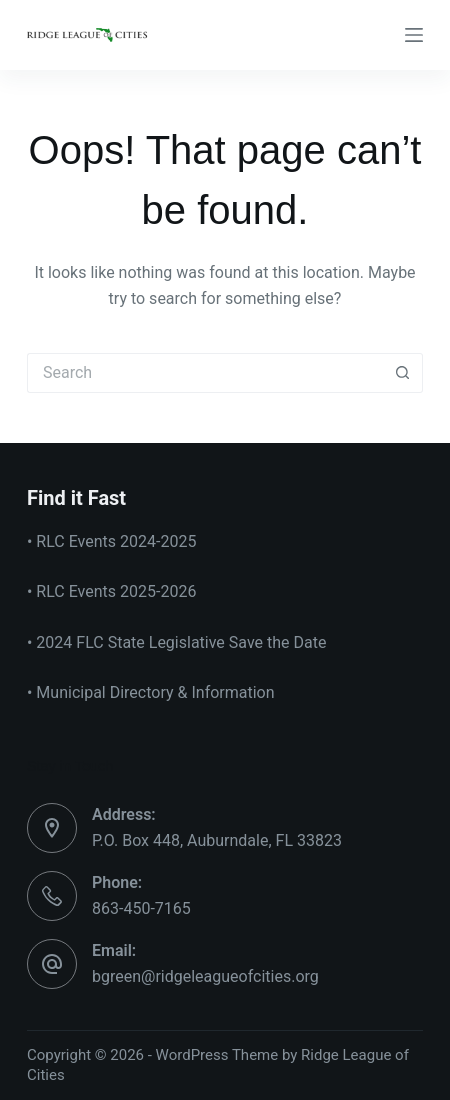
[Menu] (414, 35)
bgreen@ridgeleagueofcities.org (205, 976)
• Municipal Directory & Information (151, 692)
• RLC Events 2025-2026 (111, 591)
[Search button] (403, 373)
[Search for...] (205, 373)
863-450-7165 (141, 908)
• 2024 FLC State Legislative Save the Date (176, 642)
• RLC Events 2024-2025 (111, 541)
